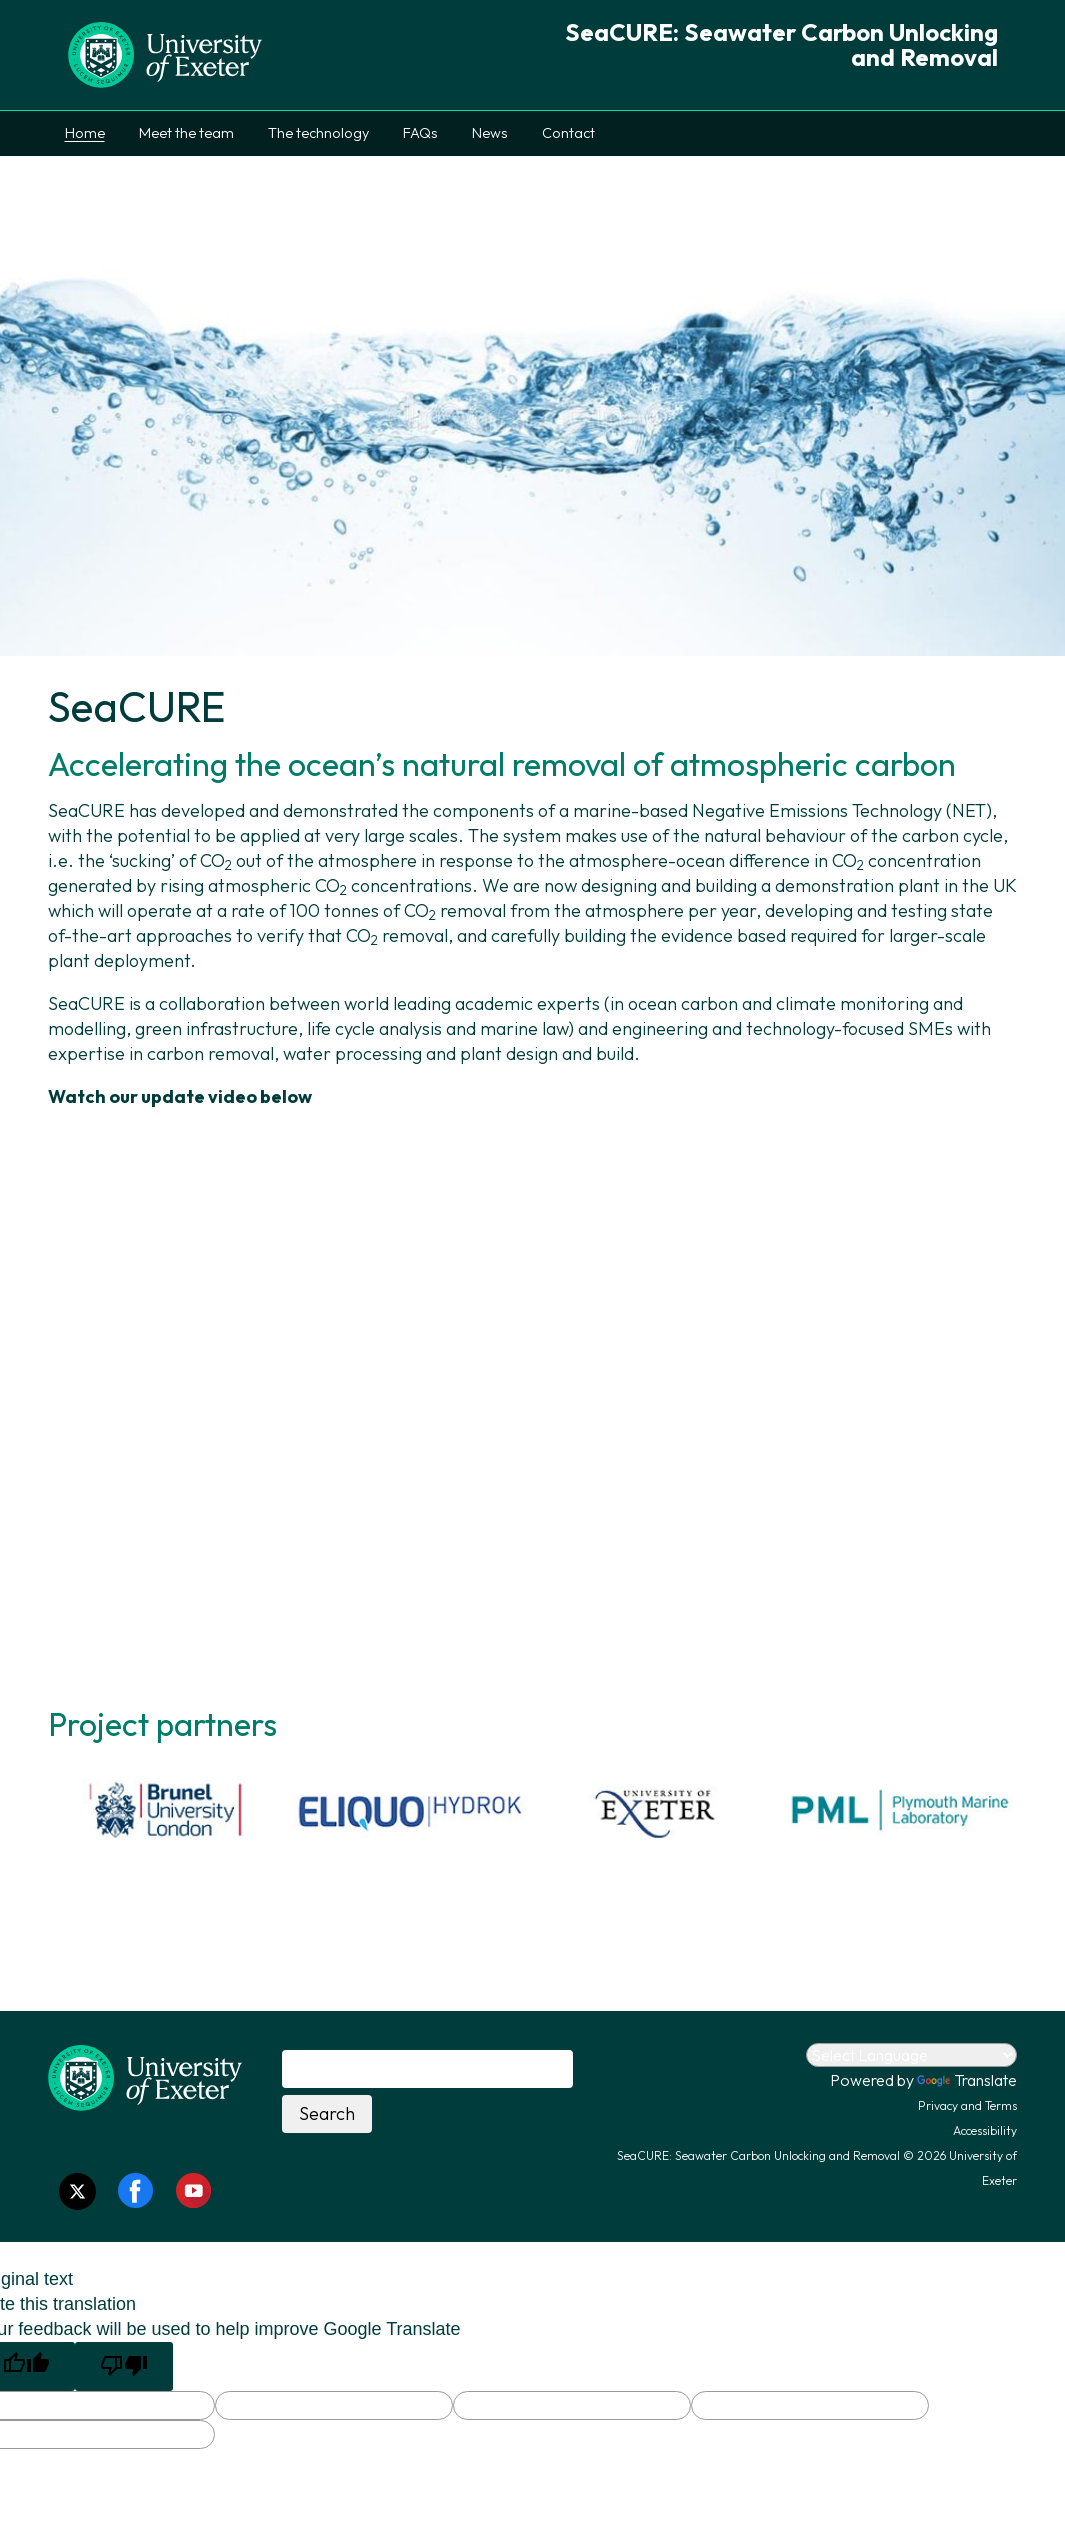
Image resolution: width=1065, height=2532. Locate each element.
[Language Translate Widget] (911, 2055)
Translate (967, 2080)
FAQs (420, 133)
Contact (568, 133)
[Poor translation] (124, 2366)
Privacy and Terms (967, 2105)
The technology (318, 133)
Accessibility (985, 2130)
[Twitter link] (77, 2191)
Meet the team (186, 133)
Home (85, 133)
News (490, 133)
